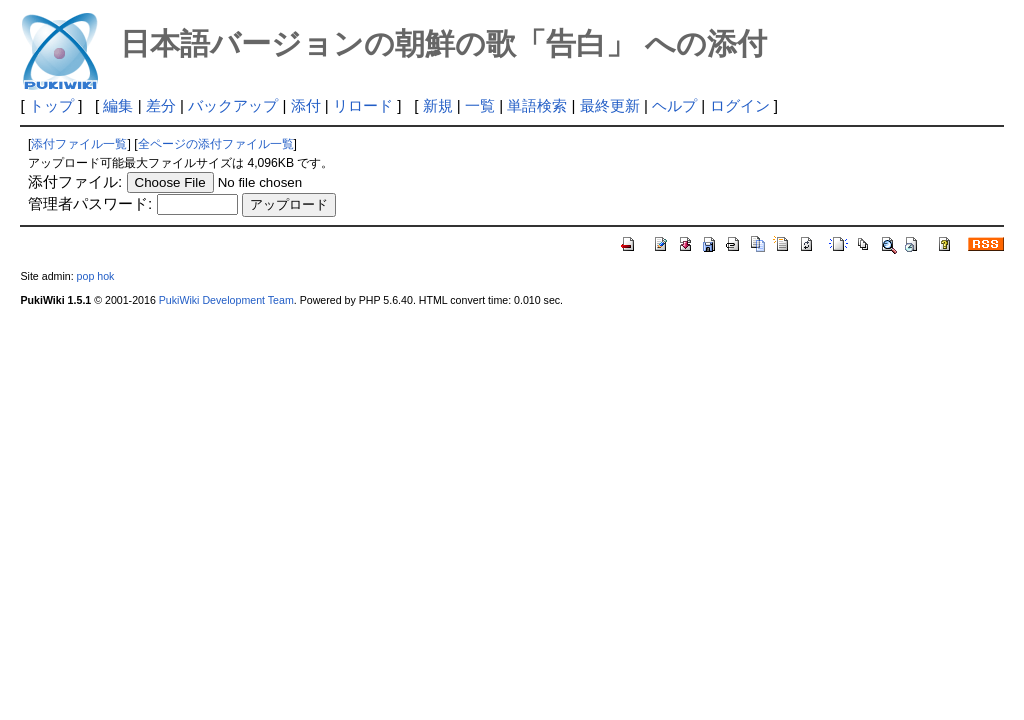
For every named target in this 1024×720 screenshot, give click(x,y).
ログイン (740, 105)
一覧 (480, 105)
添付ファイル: (75, 181)
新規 (438, 105)
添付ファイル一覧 (79, 144)
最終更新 (610, 105)
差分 (161, 105)
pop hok (96, 276)
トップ (51, 105)
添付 (306, 105)
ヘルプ (674, 105)
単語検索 (537, 105)
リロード (363, 105)
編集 (118, 105)
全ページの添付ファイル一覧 (216, 144)
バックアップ (233, 105)
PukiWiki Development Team (226, 300)
